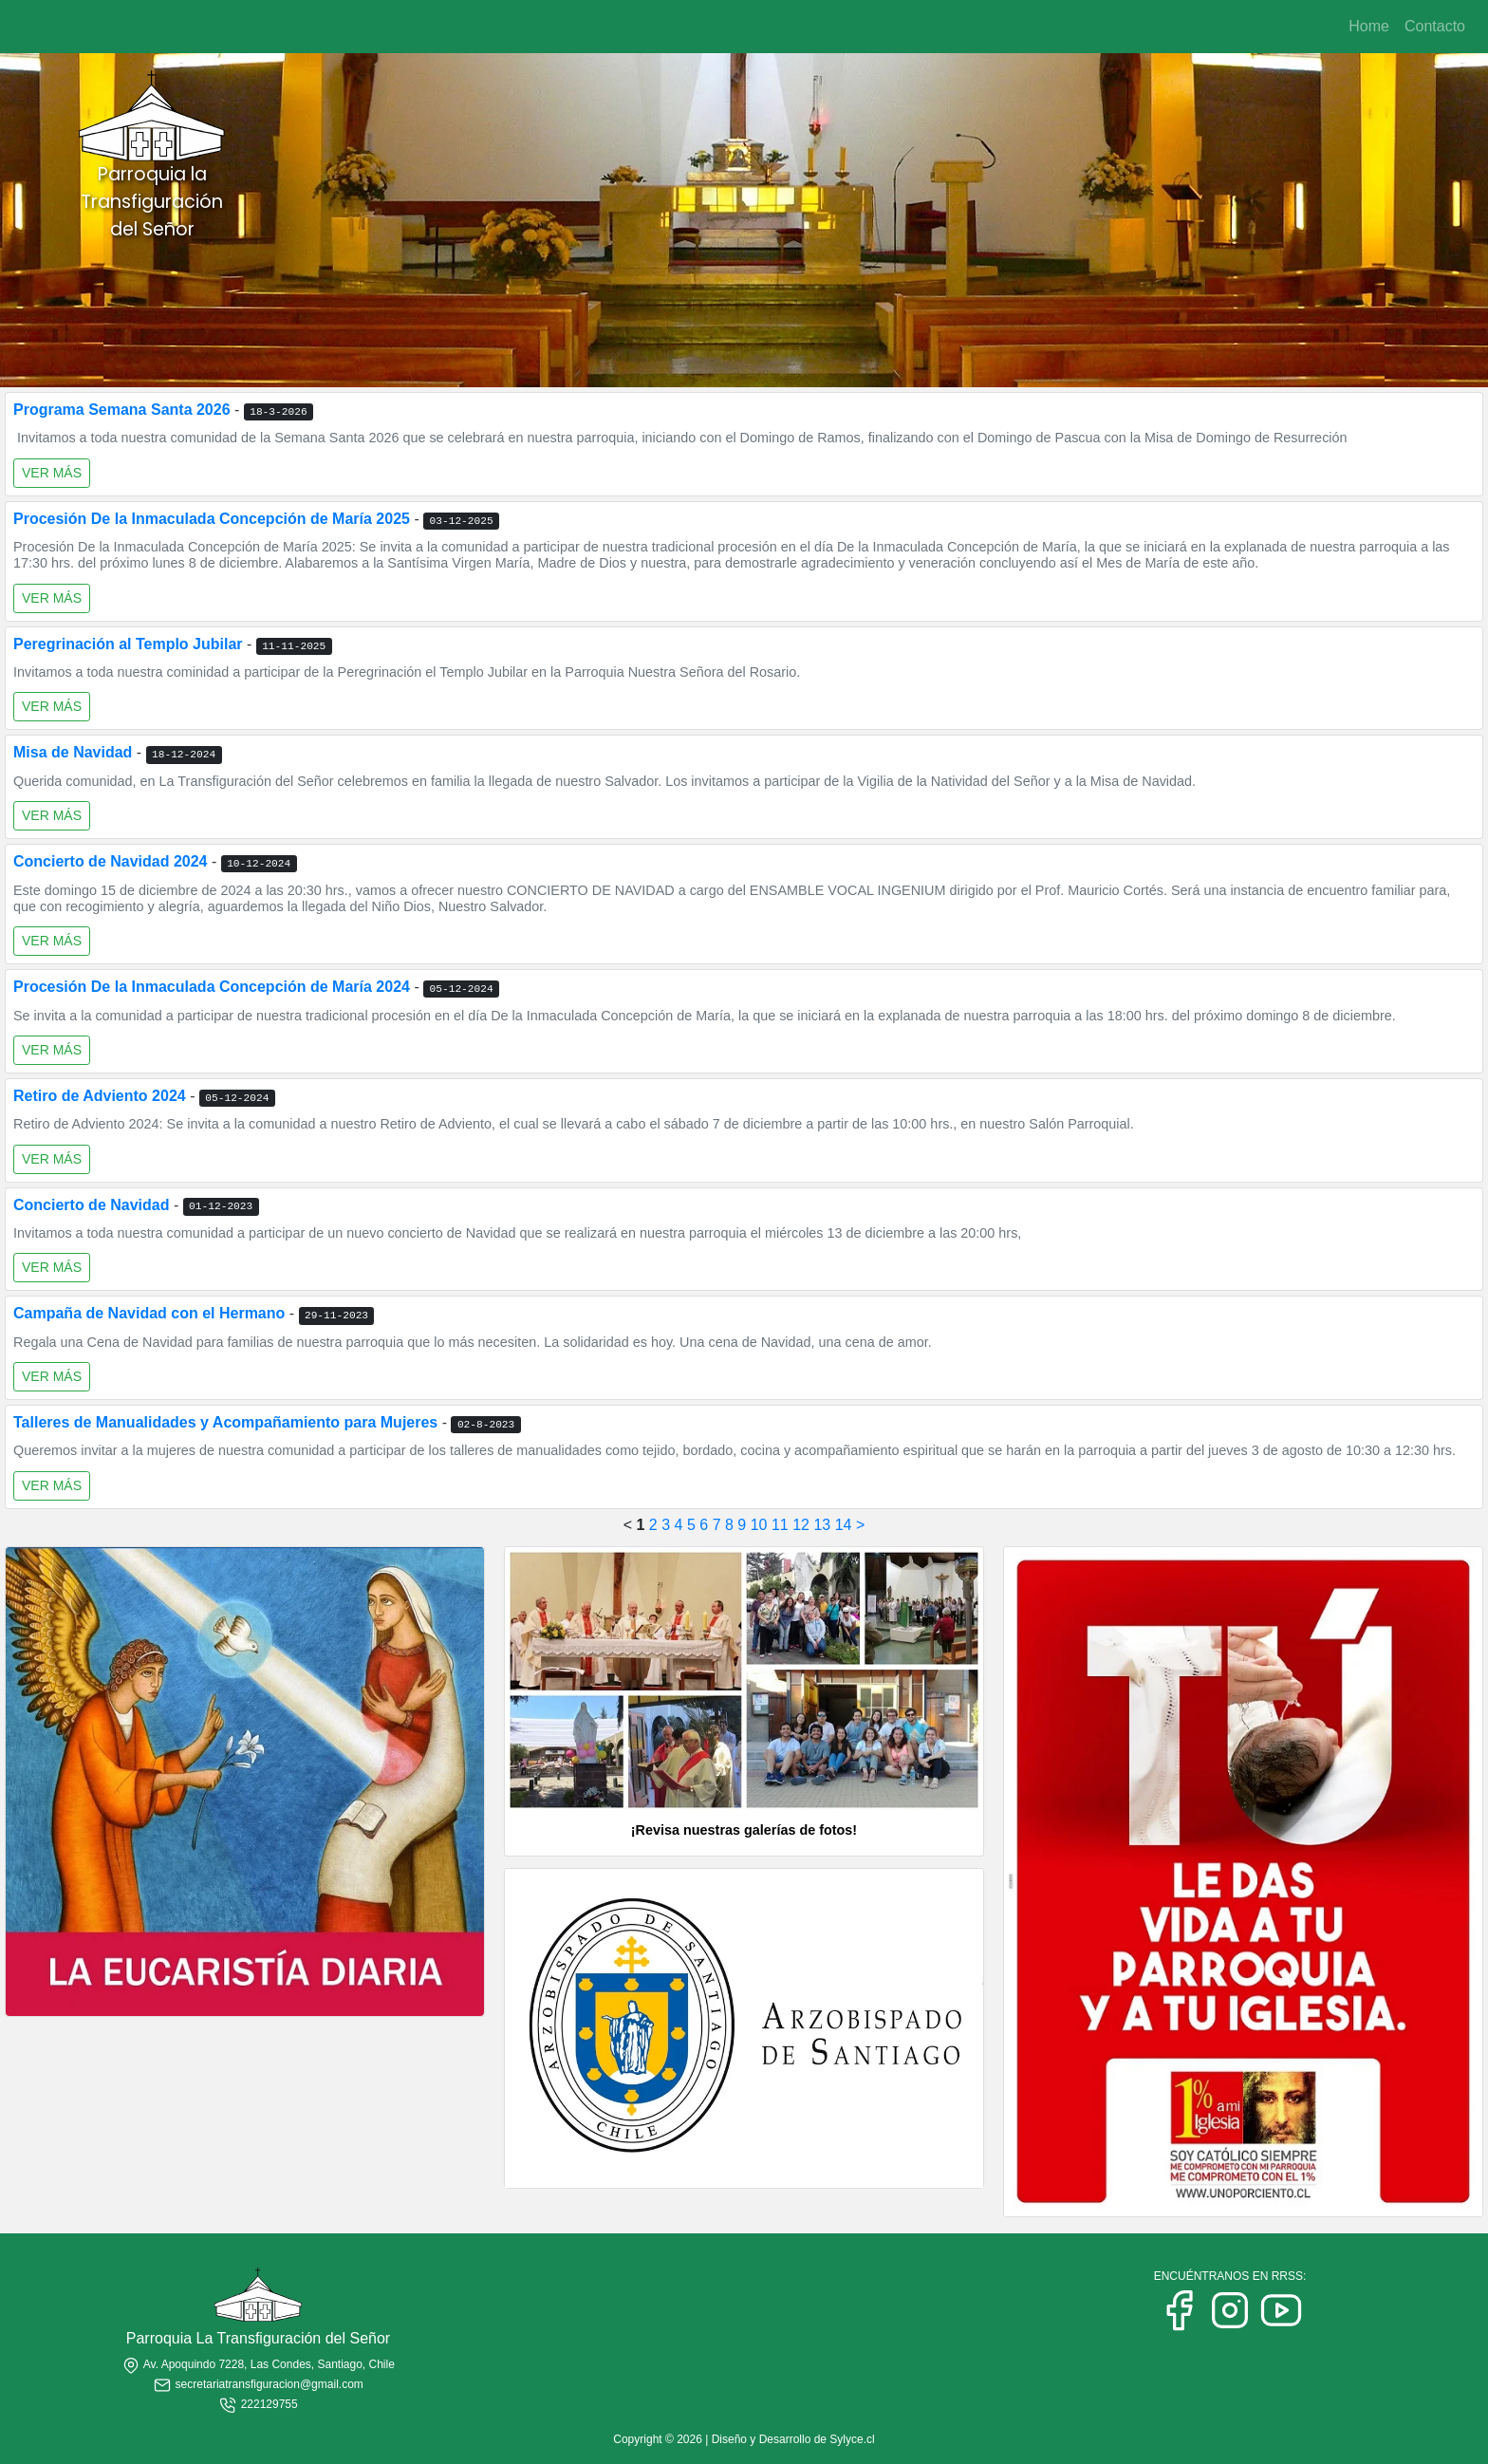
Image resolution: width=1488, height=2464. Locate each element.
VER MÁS (52, 472)
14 (843, 1525)
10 (759, 1525)
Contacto (1434, 26)
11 (780, 1525)
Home (1368, 26)
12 (800, 1525)
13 (821, 1525)
